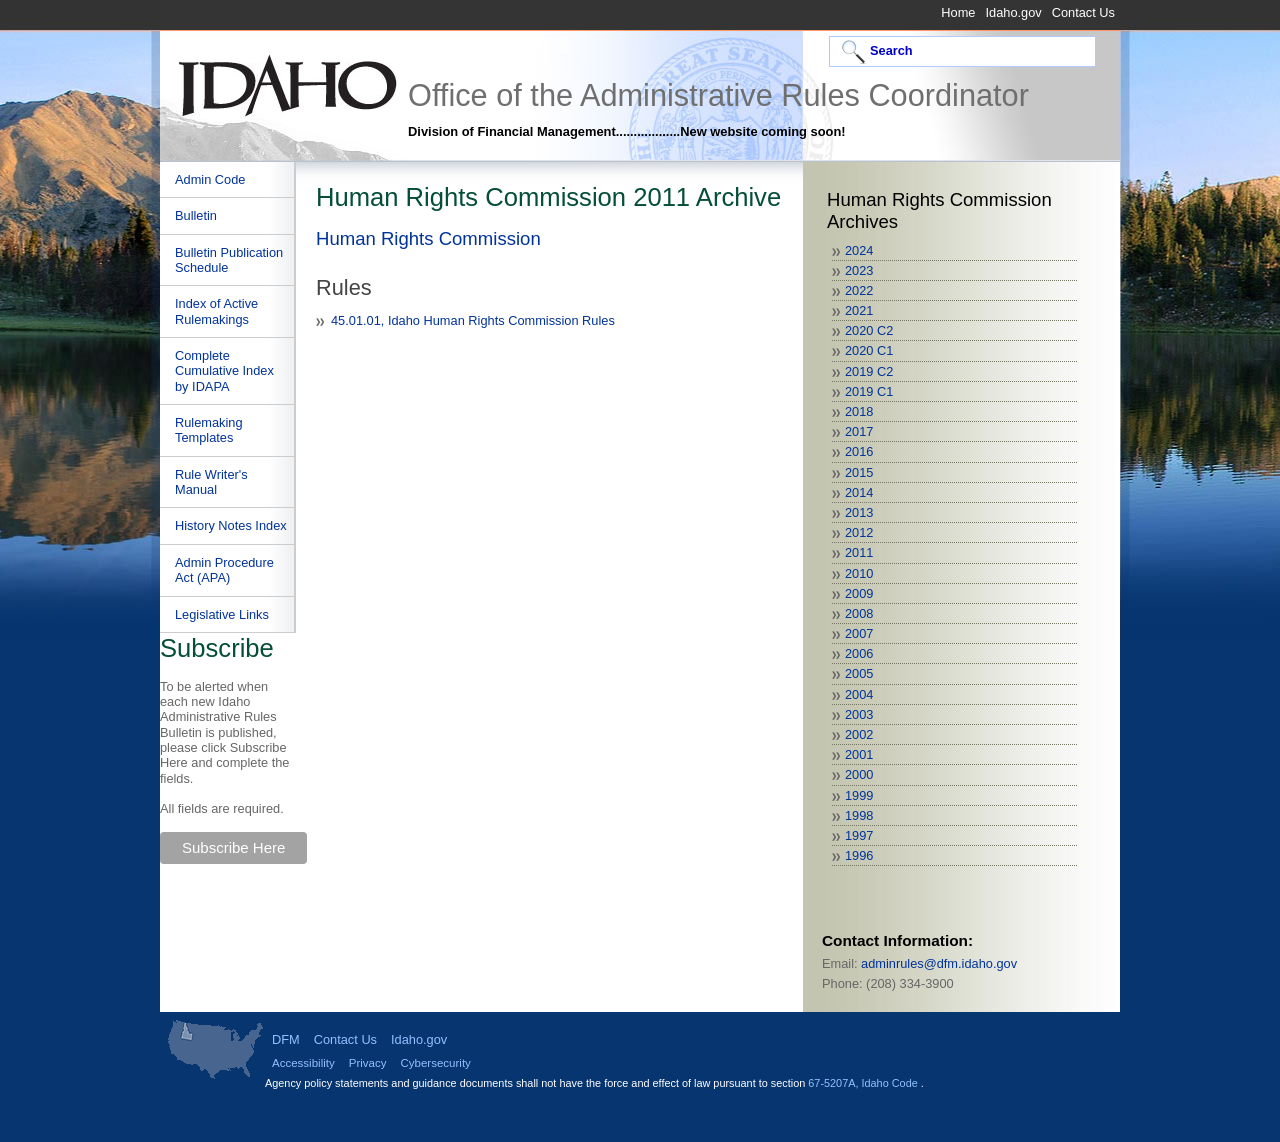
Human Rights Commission (428, 238)
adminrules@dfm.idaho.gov (939, 963)
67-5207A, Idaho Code (864, 1083)
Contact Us (1083, 12)
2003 (859, 714)
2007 (859, 633)
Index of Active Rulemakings (216, 311)
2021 (859, 310)
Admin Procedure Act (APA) (224, 570)
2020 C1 (869, 350)
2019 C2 (869, 371)
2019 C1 (869, 391)
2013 (859, 512)
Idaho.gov (1013, 12)
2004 (859, 694)
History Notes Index (231, 525)
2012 (859, 532)
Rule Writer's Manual (211, 482)
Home (958, 12)
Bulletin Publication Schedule (229, 260)
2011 (859, 552)
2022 (859, 290)
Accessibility (303, 1063)
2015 (859, 472)
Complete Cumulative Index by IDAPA (224, 371)
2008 (859, 613)
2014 (859, 492)
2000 (859, 774)
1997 (859, 835)
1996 (859, 855)
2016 (859, 451)
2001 (859, 754)
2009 (859, 593)
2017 (859, 431)
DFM (286, 1039)
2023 (859, 270)
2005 (859, 673)
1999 (859, 795)
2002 (859, 734)
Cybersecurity (435, 1063)
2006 (859, 653)
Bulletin (196, 215)
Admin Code (210, 179)
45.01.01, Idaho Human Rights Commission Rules (473, 320)
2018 (859, 411)
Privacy (368, 1063)
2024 (859, 250)
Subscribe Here (233, 847)
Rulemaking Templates (209, 430)
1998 (859, 815)
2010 (859, 573)
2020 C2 (869, 330)
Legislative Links (222, 614)
